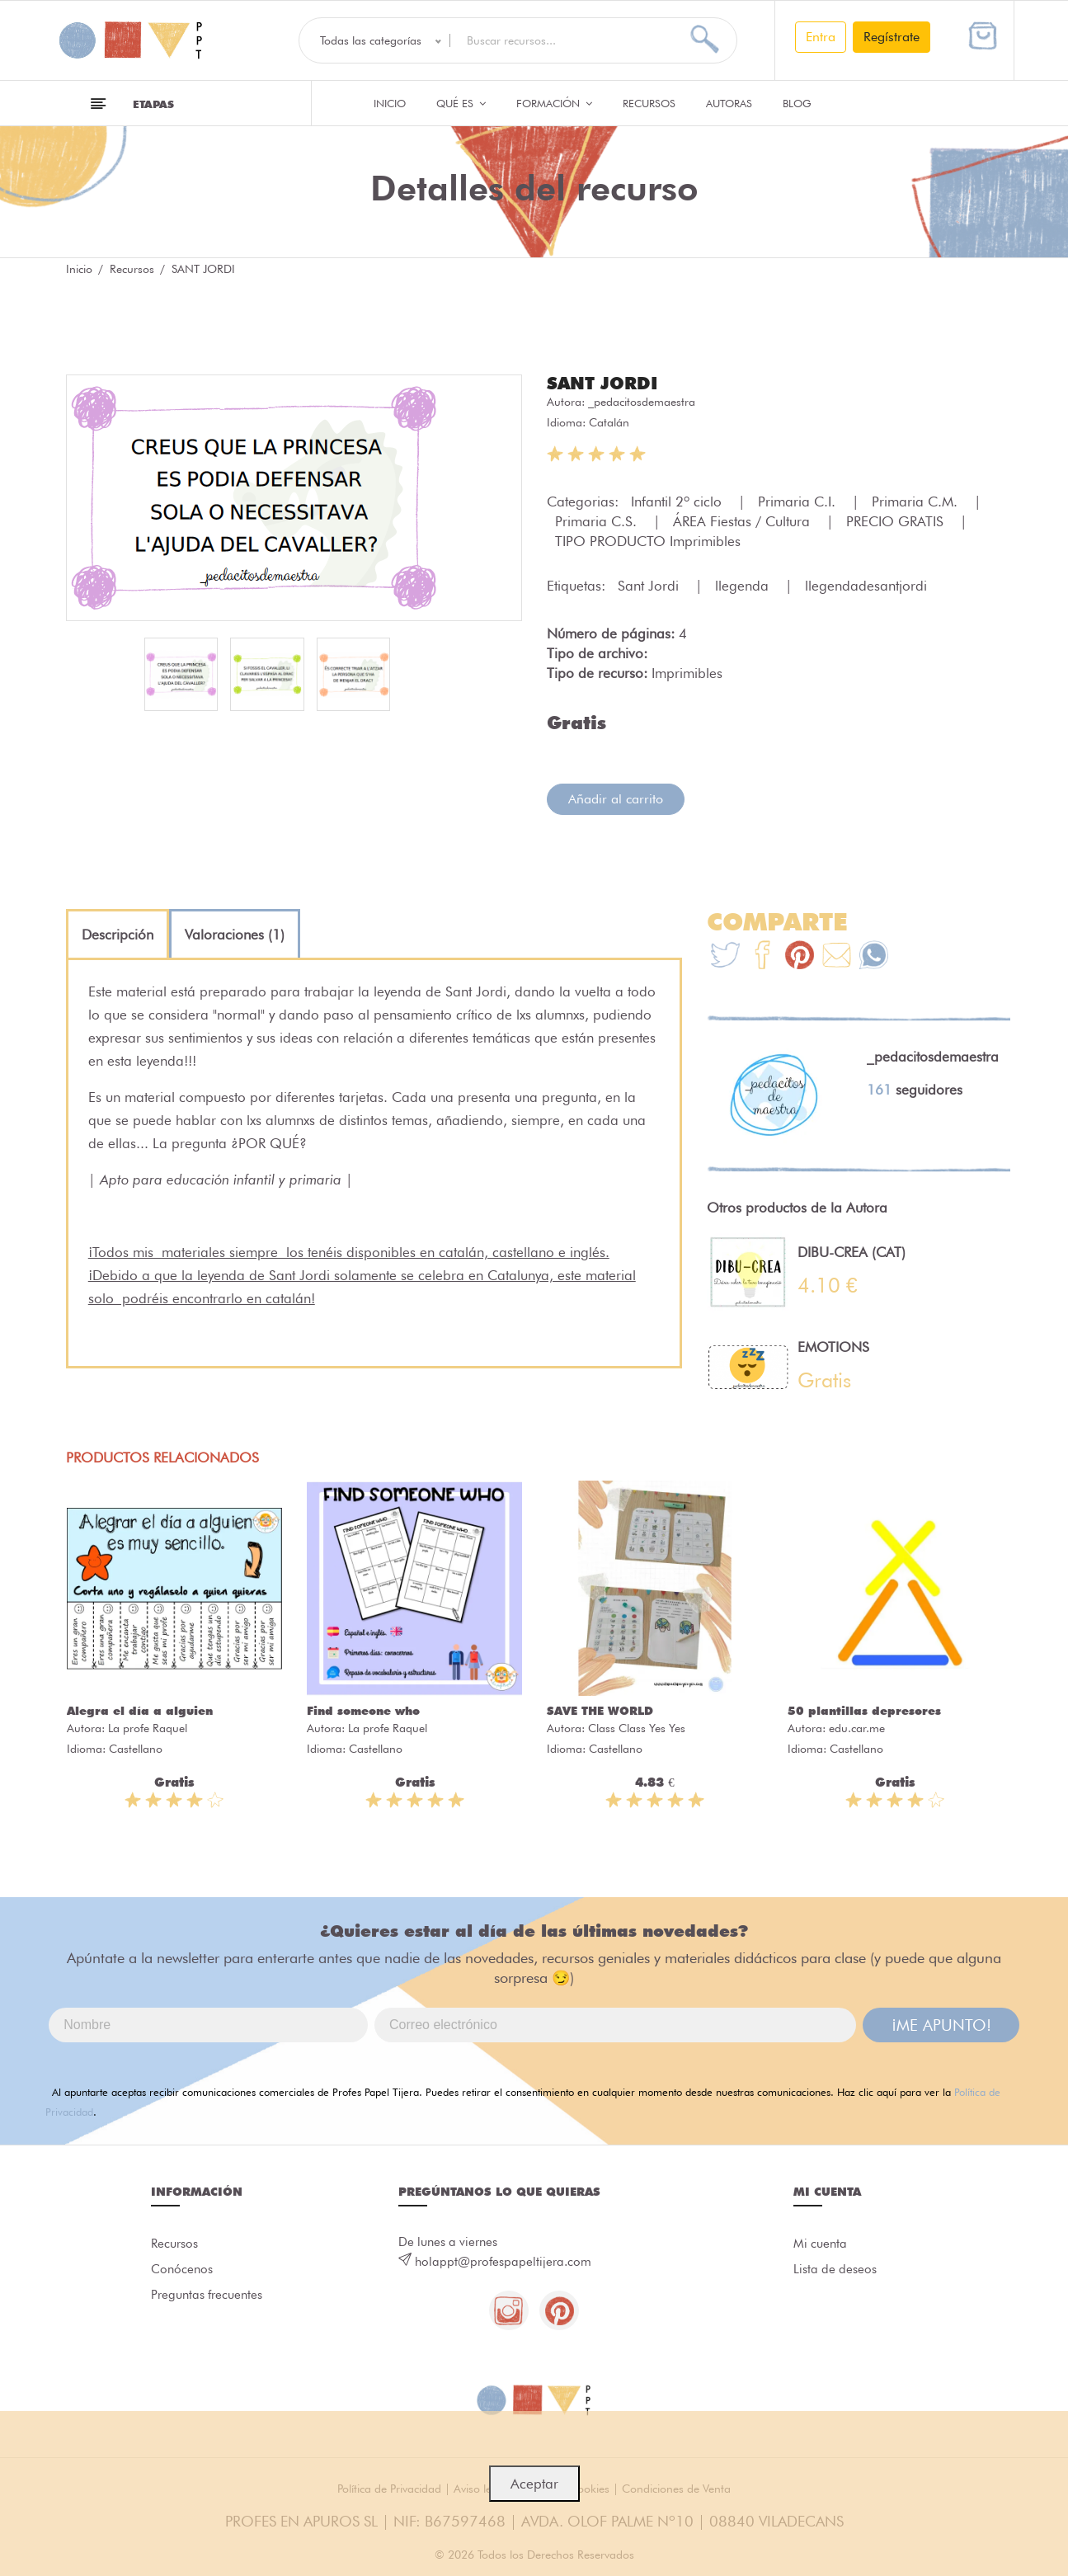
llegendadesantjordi (866, 585)
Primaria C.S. (598, 521)
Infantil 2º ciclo (678, 501)
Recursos (649, 103)
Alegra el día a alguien (140, 1710)
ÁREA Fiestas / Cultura (743, 521)
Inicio (390, 103)
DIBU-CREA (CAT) (851, 1252)
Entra (820, 37)
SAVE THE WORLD (600, 1710)
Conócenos (182, 2270)
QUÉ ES (461, 103)
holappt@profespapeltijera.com (503, 2261)
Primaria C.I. (799, 501)
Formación (554, 103)
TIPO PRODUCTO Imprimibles (648, 541)
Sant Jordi (650, 585)
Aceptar (534, 2483)
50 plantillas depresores (864, 1710)
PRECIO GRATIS (897, 521)
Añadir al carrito (615, 799)
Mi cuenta (820, 2244)
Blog (797, 103)
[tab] (117, 934)
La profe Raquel (147, 1728)
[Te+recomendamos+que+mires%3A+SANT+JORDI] (762, 957)
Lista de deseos (835, 2270)
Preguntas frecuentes (206, 2297)
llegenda (744, 585)
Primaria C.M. (917, 501)
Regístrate (891, 37)
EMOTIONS (833, 1347)
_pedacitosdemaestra (641, 401)
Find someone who (363, 1710)
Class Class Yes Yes (636, 1728)
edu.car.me (857, 1728)
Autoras (729, 103)
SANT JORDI (605, 382)
